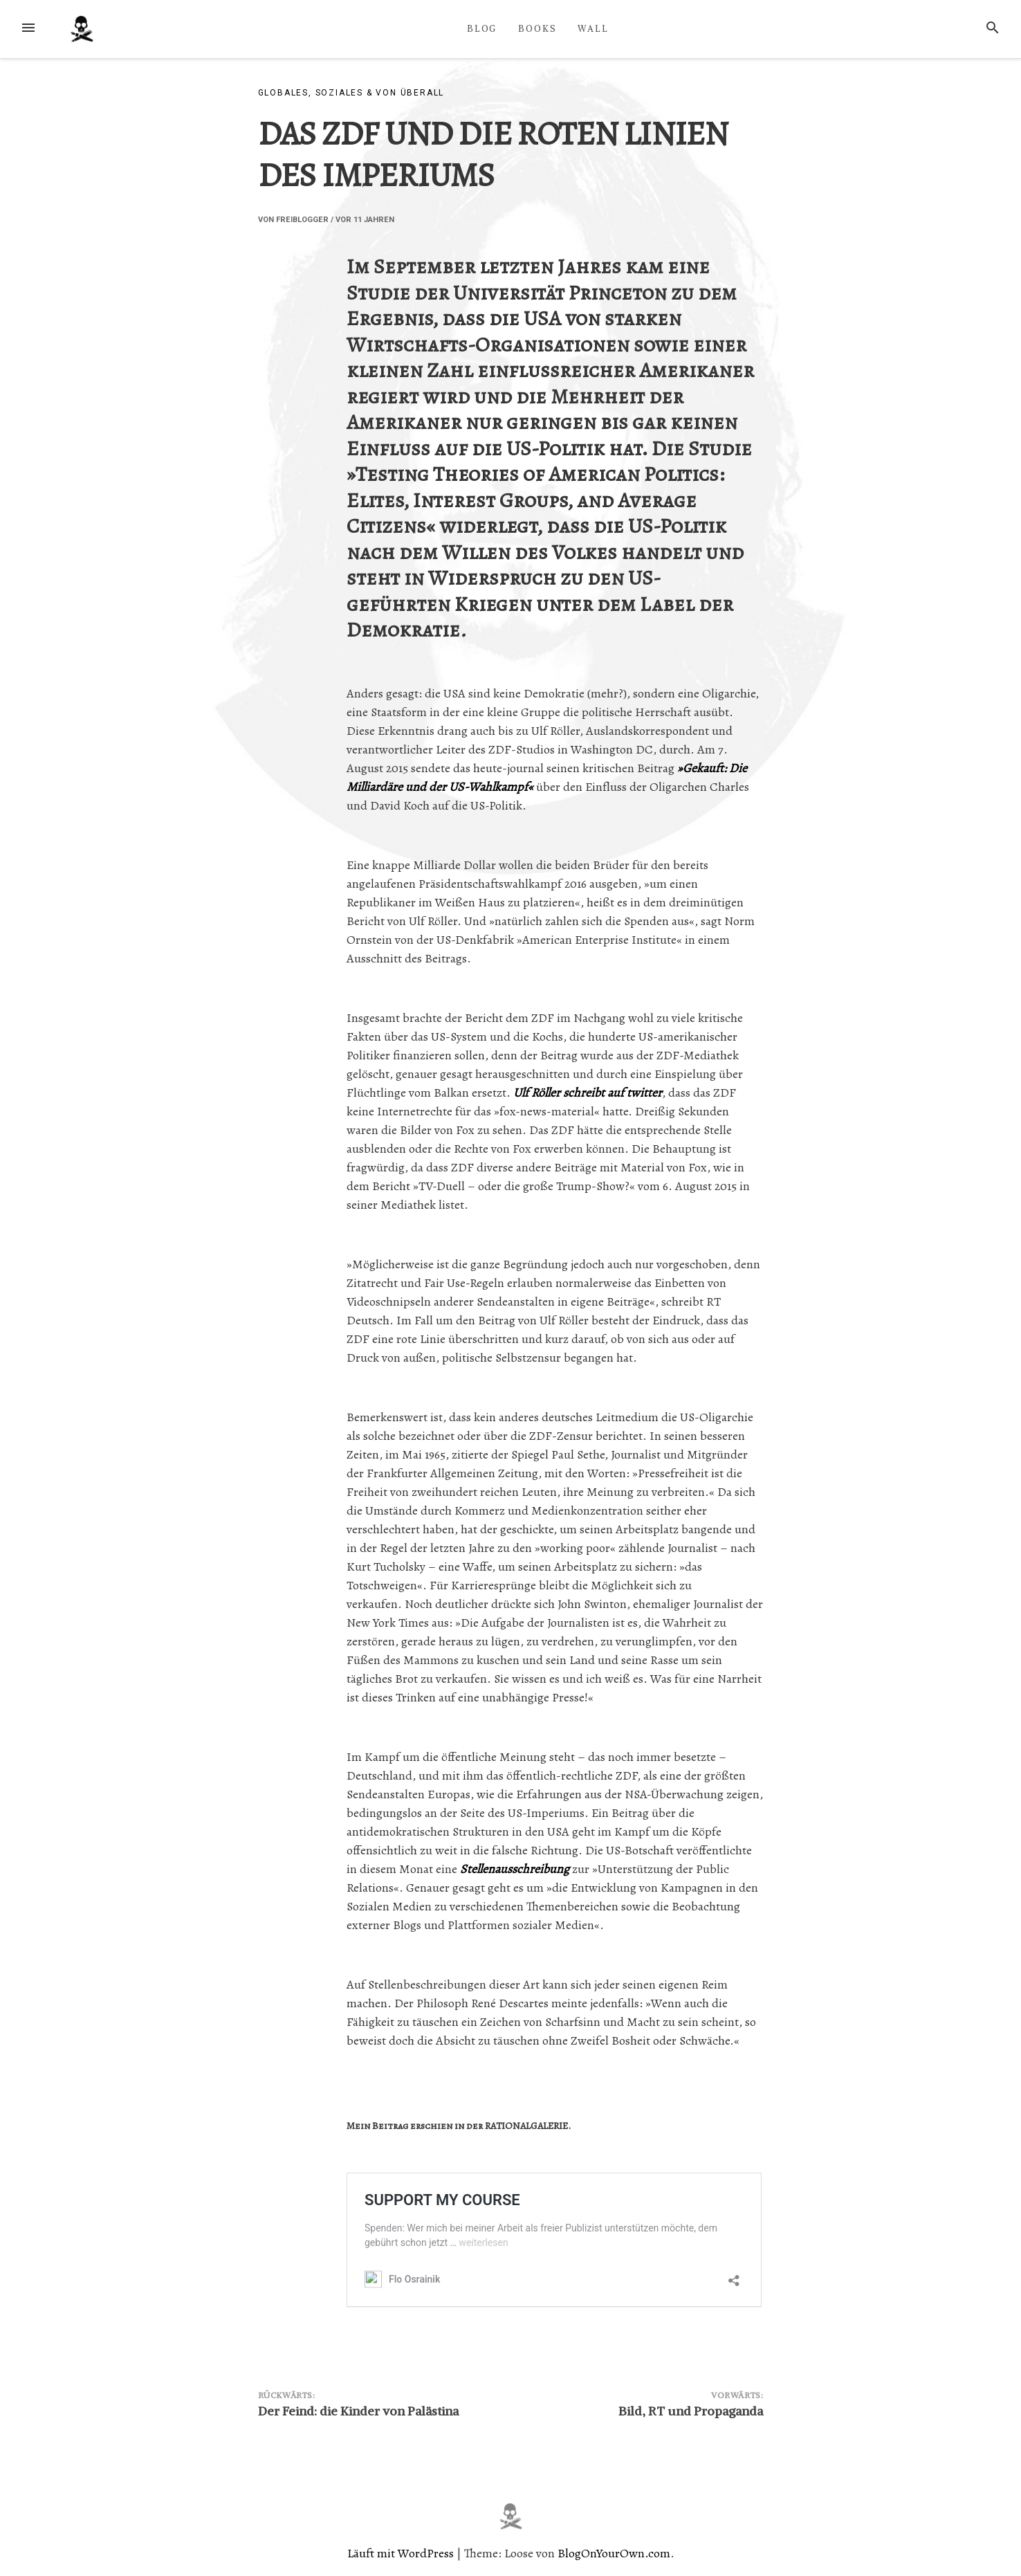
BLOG (482, 28)
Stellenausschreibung (514, 1869)
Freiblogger (302, 219)
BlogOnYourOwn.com (614, 2553)
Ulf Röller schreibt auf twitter (587, 1092)
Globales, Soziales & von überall (351, 93)
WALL (593, 28)
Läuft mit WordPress (402, 2553)
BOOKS (537, 28)
